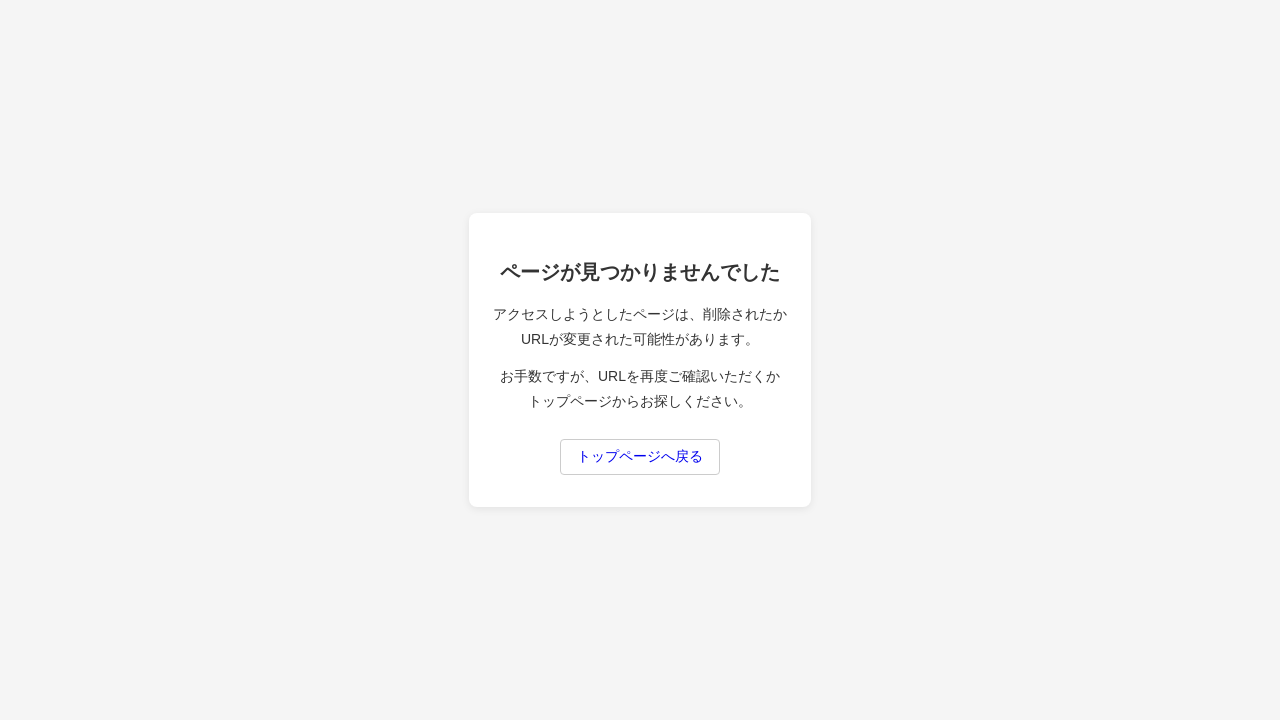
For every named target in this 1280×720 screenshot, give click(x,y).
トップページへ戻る (640, 456)
